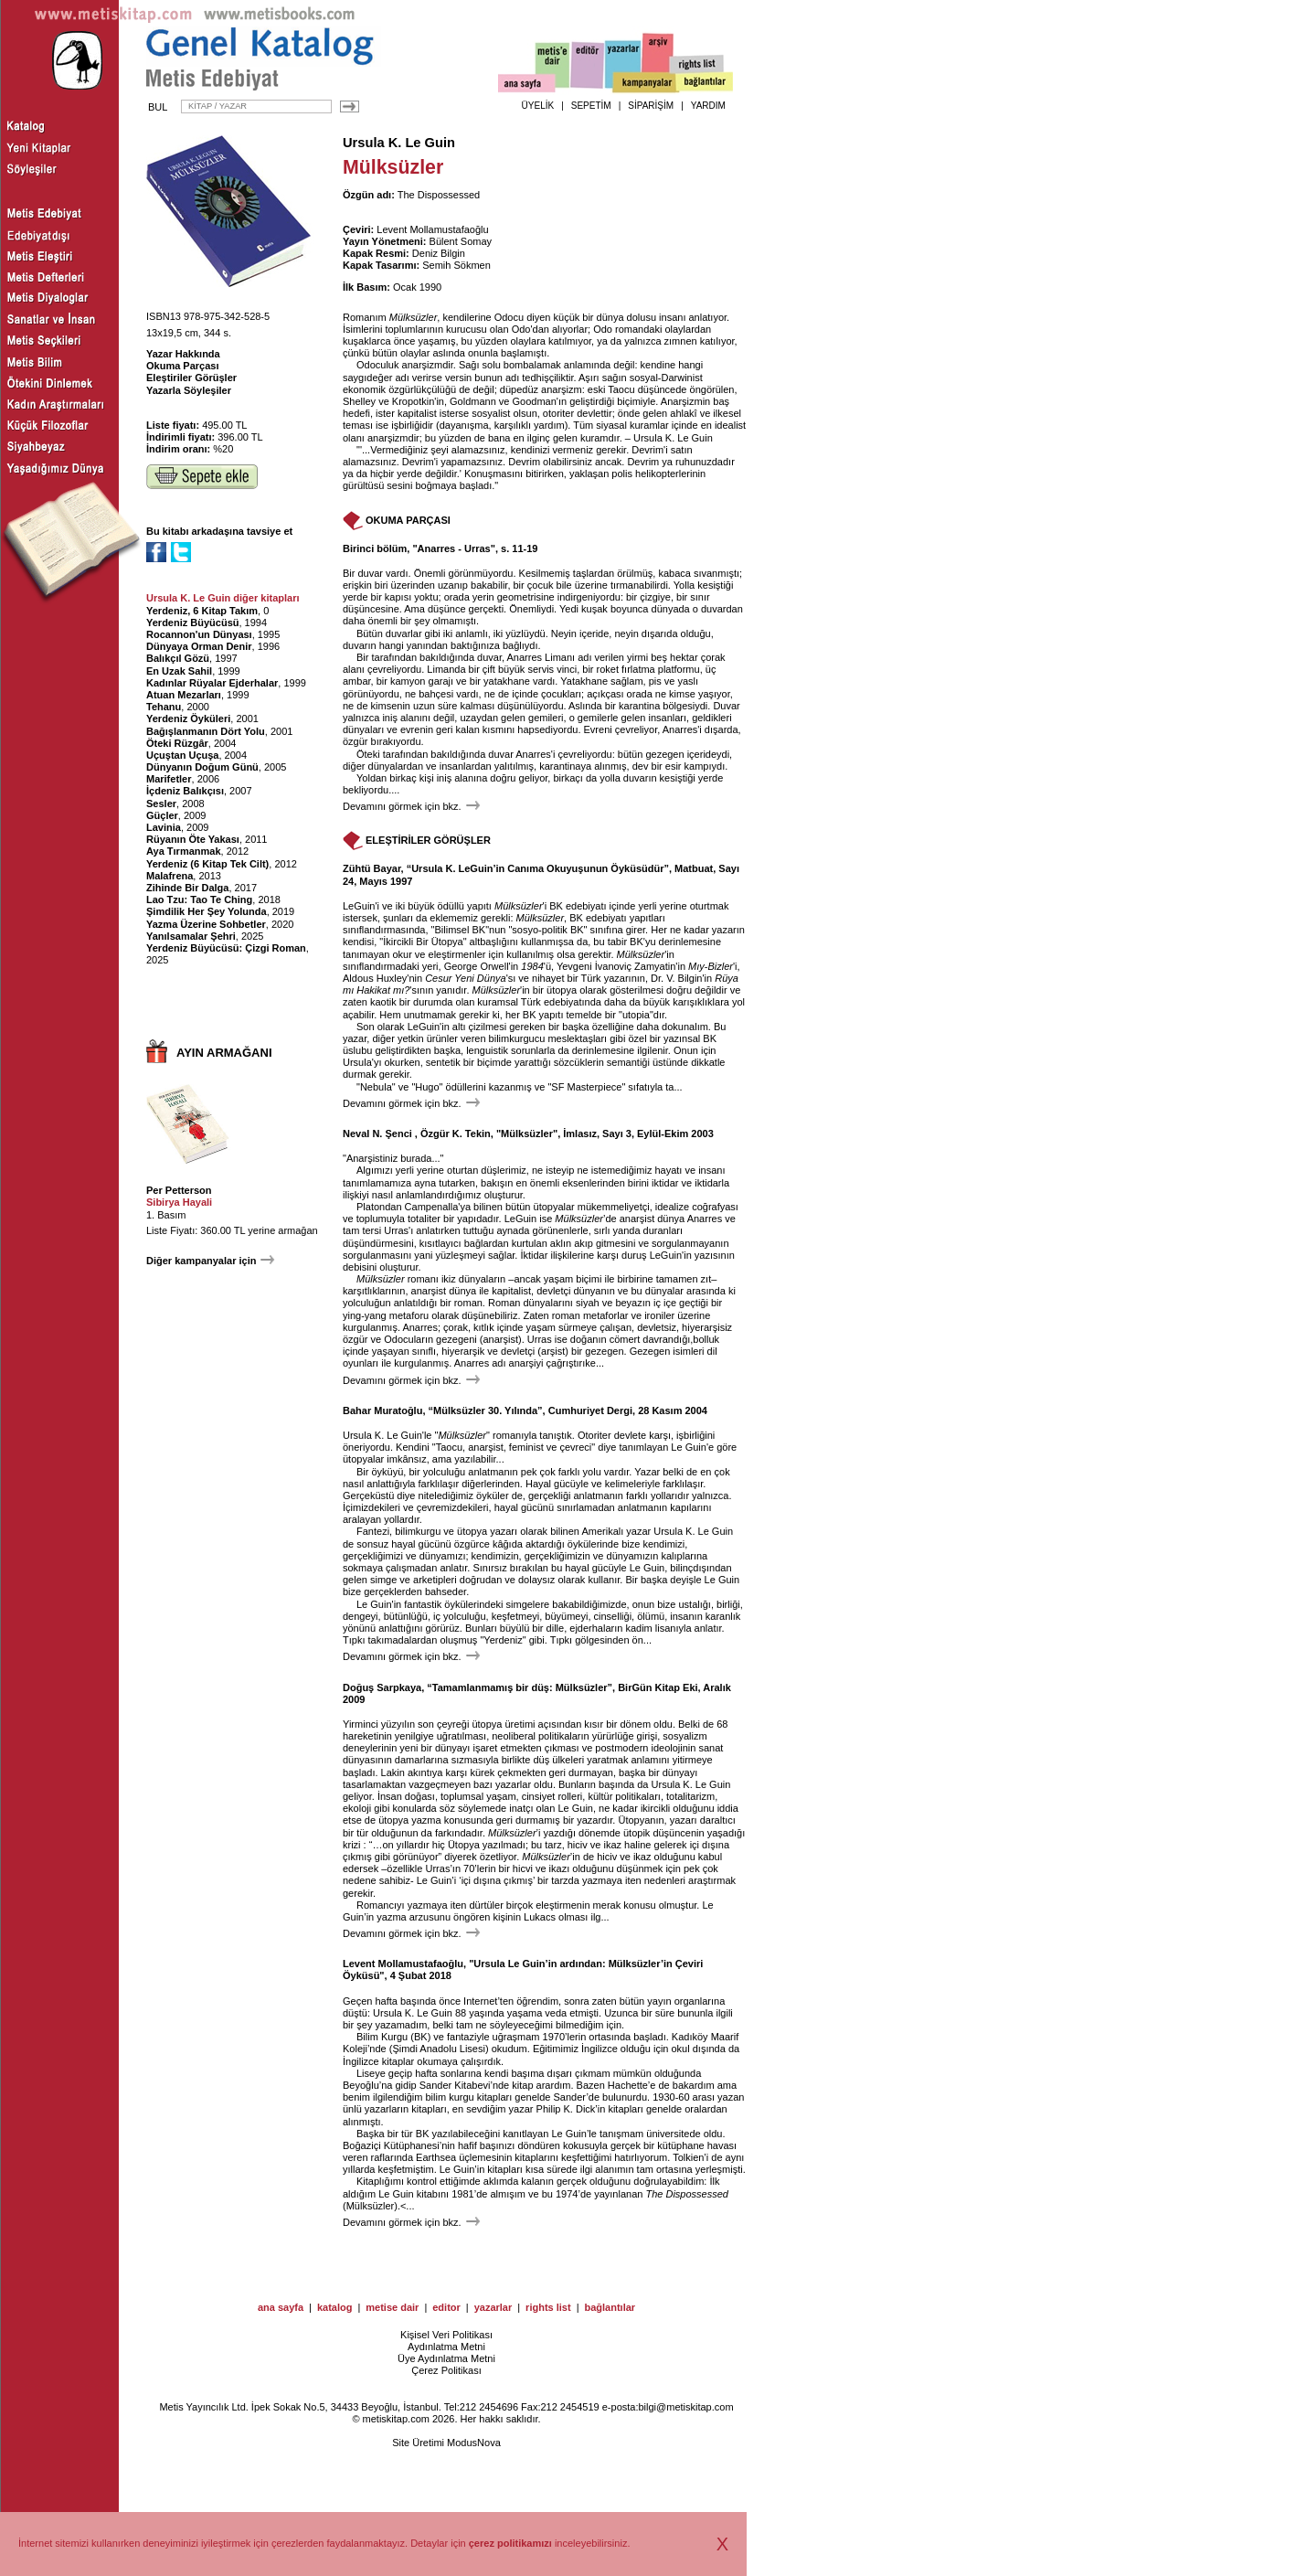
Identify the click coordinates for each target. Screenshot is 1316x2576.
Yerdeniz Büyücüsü (192, 622)
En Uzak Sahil (179, 670)
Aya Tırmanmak (183, 851)
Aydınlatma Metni (446, 2346)
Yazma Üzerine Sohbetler (206, 924)
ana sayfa (280, 2307)
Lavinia (163, 827)
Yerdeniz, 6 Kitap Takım (202, 610)
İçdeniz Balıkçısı (185, 790)
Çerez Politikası (446, 2370)
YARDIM (708, 106)
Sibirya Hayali (179, 1202)
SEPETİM (591, 106)
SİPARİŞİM (651, 106)
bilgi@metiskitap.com (685, 2406)
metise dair (392, 2307)
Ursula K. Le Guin (399, 142)
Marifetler (169, 778)
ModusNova (474, 2442)
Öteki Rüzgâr (177, 743)
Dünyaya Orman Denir (199, 646)
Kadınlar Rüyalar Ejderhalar (212, 682)
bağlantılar (609, 2307)
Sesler (161, 803)
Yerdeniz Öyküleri (188, 718)
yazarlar (493, 2307)
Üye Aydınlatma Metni (446, 2358)
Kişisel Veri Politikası (446, 2334)
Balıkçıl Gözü (177, 658)
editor (446, 2307)
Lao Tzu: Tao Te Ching (199, 899)
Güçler (162, 815)
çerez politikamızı (510, 2543)
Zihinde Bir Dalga (187, 887)
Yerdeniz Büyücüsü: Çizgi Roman (226, 947)
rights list (548, 2307)
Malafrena (169, 875)
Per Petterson (179, 1190)
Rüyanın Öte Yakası (192, 839)
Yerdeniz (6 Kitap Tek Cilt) (207, 863)
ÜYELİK (538, 106)
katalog (335, 2307)
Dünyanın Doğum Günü (202, 766)
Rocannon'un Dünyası (199, 634)
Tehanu (163, 706)
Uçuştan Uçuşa (182, 755)
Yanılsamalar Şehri (191, 936)
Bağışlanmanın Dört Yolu (205, 731)
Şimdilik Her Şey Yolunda (206, 911)
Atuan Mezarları (183, 694)
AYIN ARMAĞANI (224, 1052)
